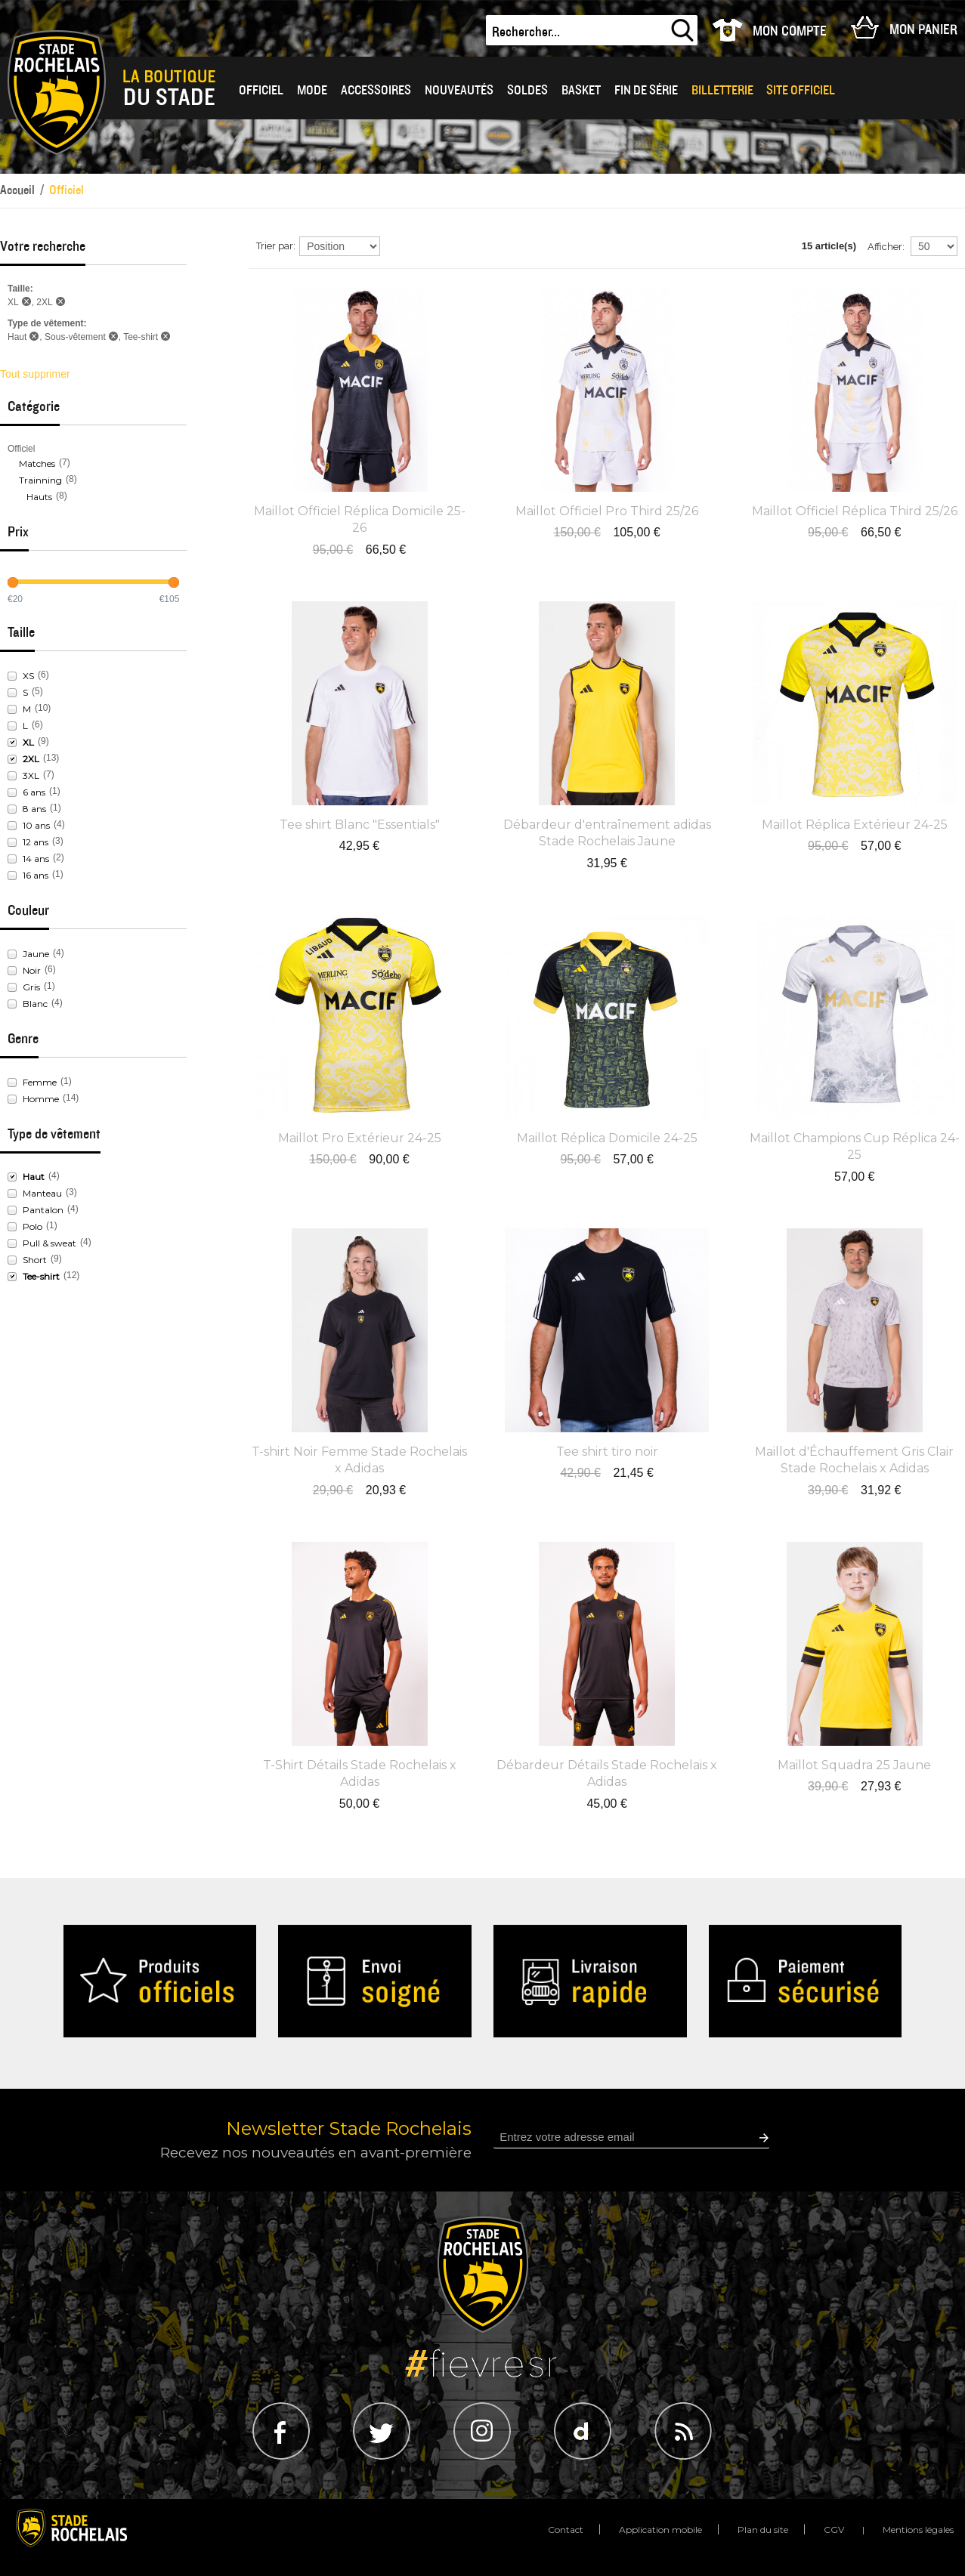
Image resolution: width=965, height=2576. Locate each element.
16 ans (35, 875)
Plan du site (763, 2529)
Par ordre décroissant (393, 246)
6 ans (34, 792)
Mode (312, 90)
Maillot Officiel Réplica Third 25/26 (854, 511)
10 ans (36, 825)
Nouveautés (459, 90)
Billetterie (722, 90)
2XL (31, 758)
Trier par (274, 246)
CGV (834, 2529)
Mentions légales (918, 2529)
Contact (565, 2529)
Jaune (36, 953)
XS (28, 675)
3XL (31, 775)
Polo (32, 1226)
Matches (37, 463)
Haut (34, 1176)
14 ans (36, 858)
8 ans (34, 808)
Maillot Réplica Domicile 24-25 (607, 1138)
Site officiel (800, 90)
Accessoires (376, 90)
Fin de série (646, 90)
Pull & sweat (49, 1243)
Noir (32, 970)
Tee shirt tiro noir (607, 1451)
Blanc (35, 1003)
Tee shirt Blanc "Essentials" (360, 824)
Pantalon (43, 1209)
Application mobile (660, 2529)
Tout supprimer (35, 374)
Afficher (885, 246)
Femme (40, 1082)
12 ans (35, 842)
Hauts (39, 496)
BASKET (581, 90)
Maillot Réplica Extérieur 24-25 (855, 824)
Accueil (17, 190)
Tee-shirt (41, 1276)
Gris (31, 987)
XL (28, 742)
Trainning (40, 480)
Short (35, 1259)
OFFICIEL (261, 90)
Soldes (527, 90)
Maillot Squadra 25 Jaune (854, 1765)
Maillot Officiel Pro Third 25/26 (606, 511)
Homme (41, 1098)
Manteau (42, 1193)
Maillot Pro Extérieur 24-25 (359, 1138)
